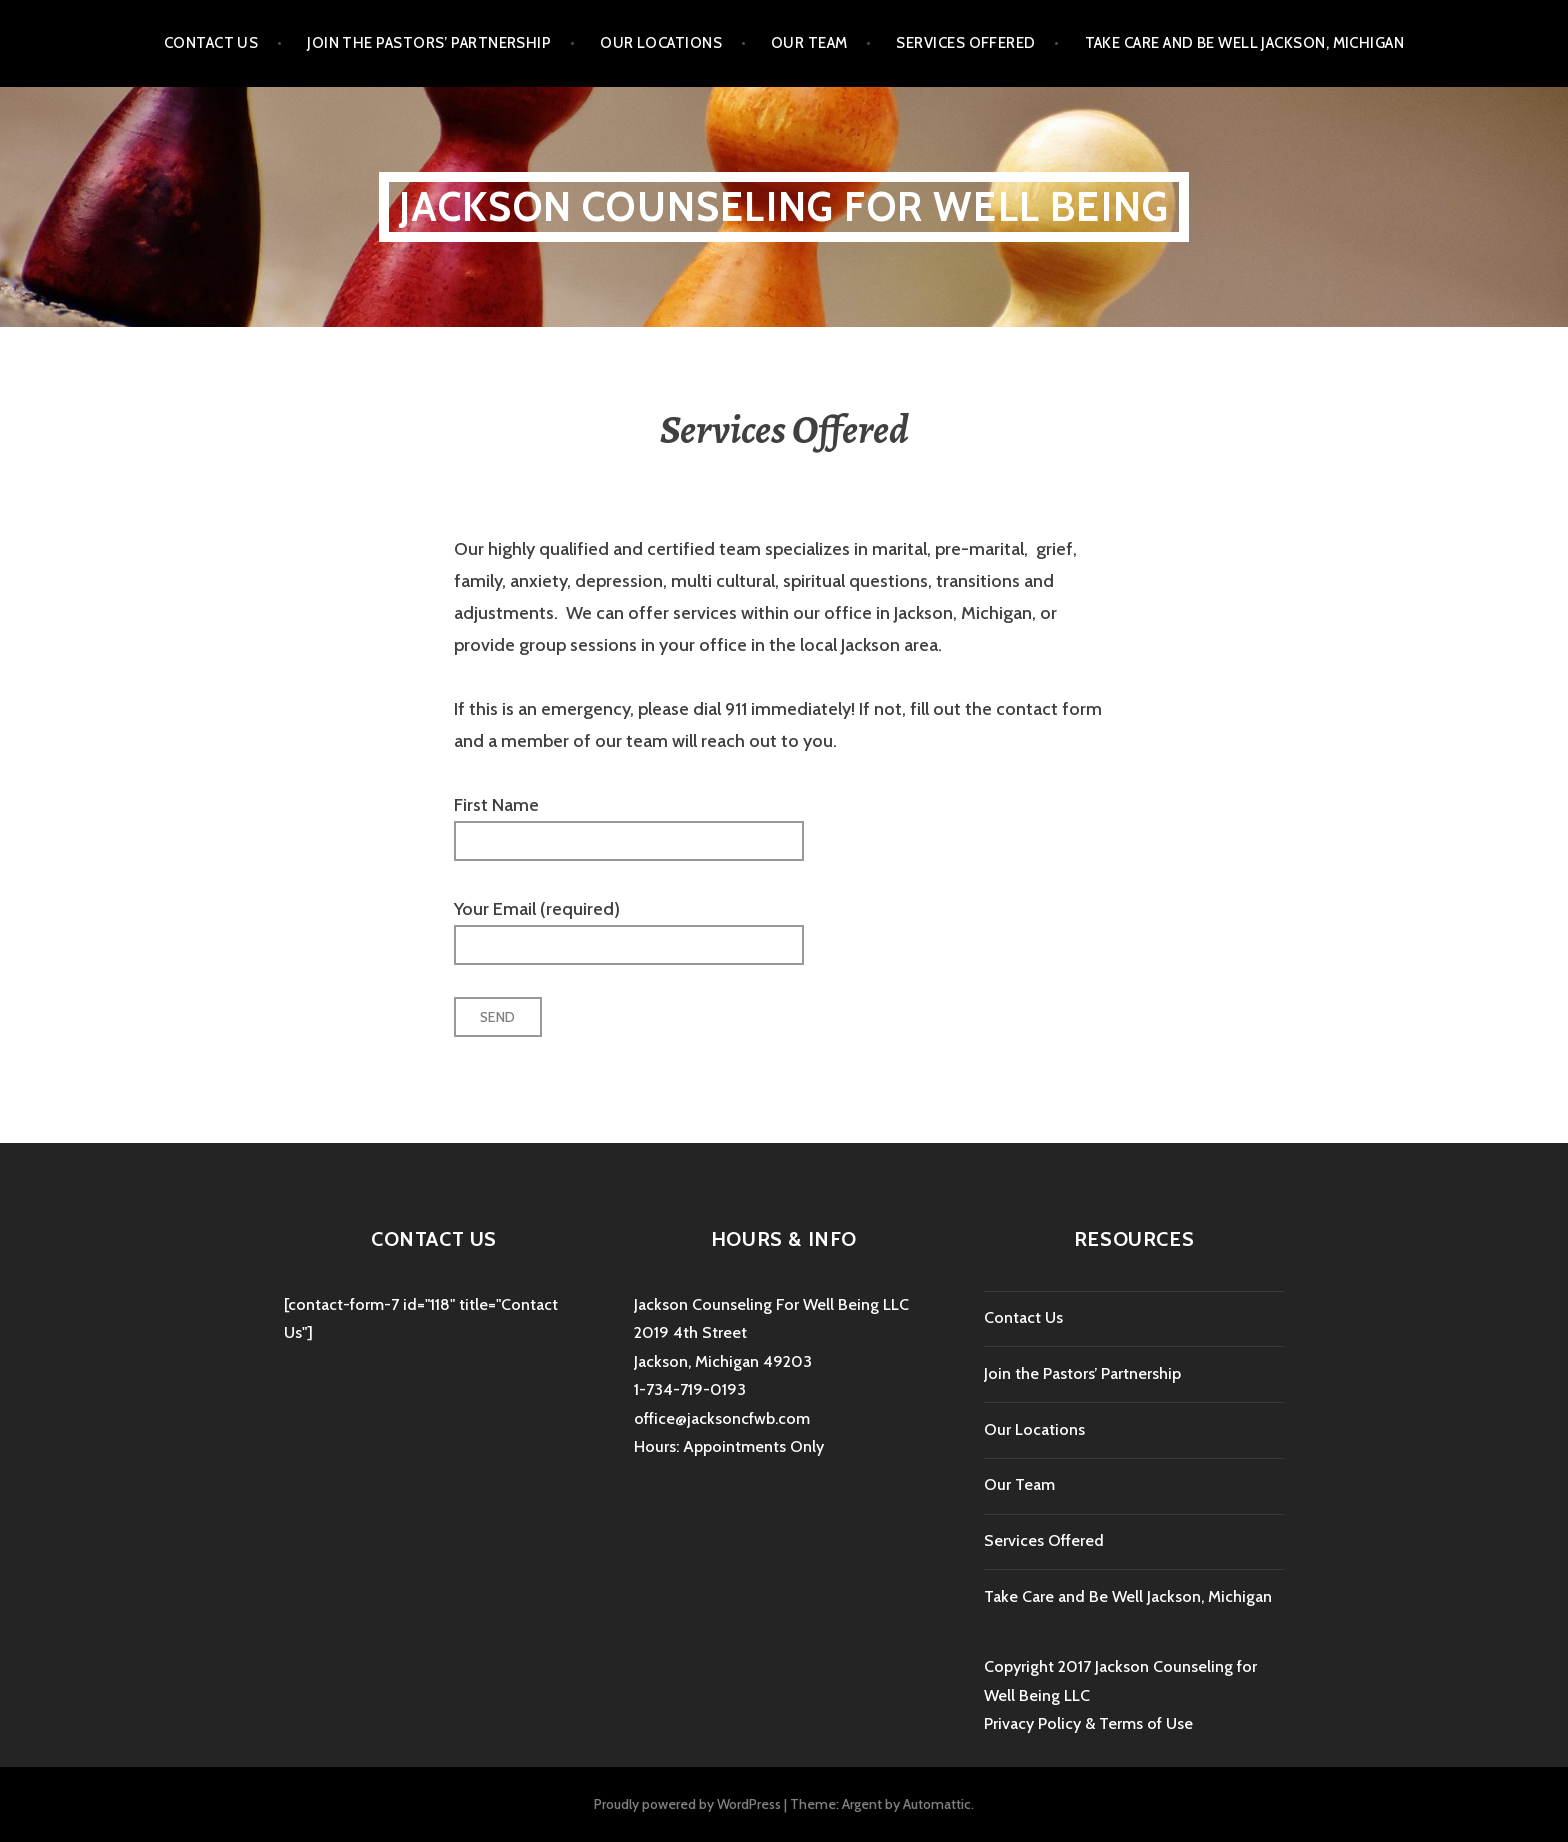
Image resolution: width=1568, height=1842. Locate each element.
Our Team (809, 43)
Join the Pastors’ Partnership (429, 43)
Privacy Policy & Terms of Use (1088, 1723)
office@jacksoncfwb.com (722, 1418)
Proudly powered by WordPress (687, 1804)
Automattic (937, 1804)
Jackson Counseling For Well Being (784, 206)
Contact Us (211, 43)
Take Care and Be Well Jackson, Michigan (1245, 43)
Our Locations (661, 43)
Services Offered (965, 43)
